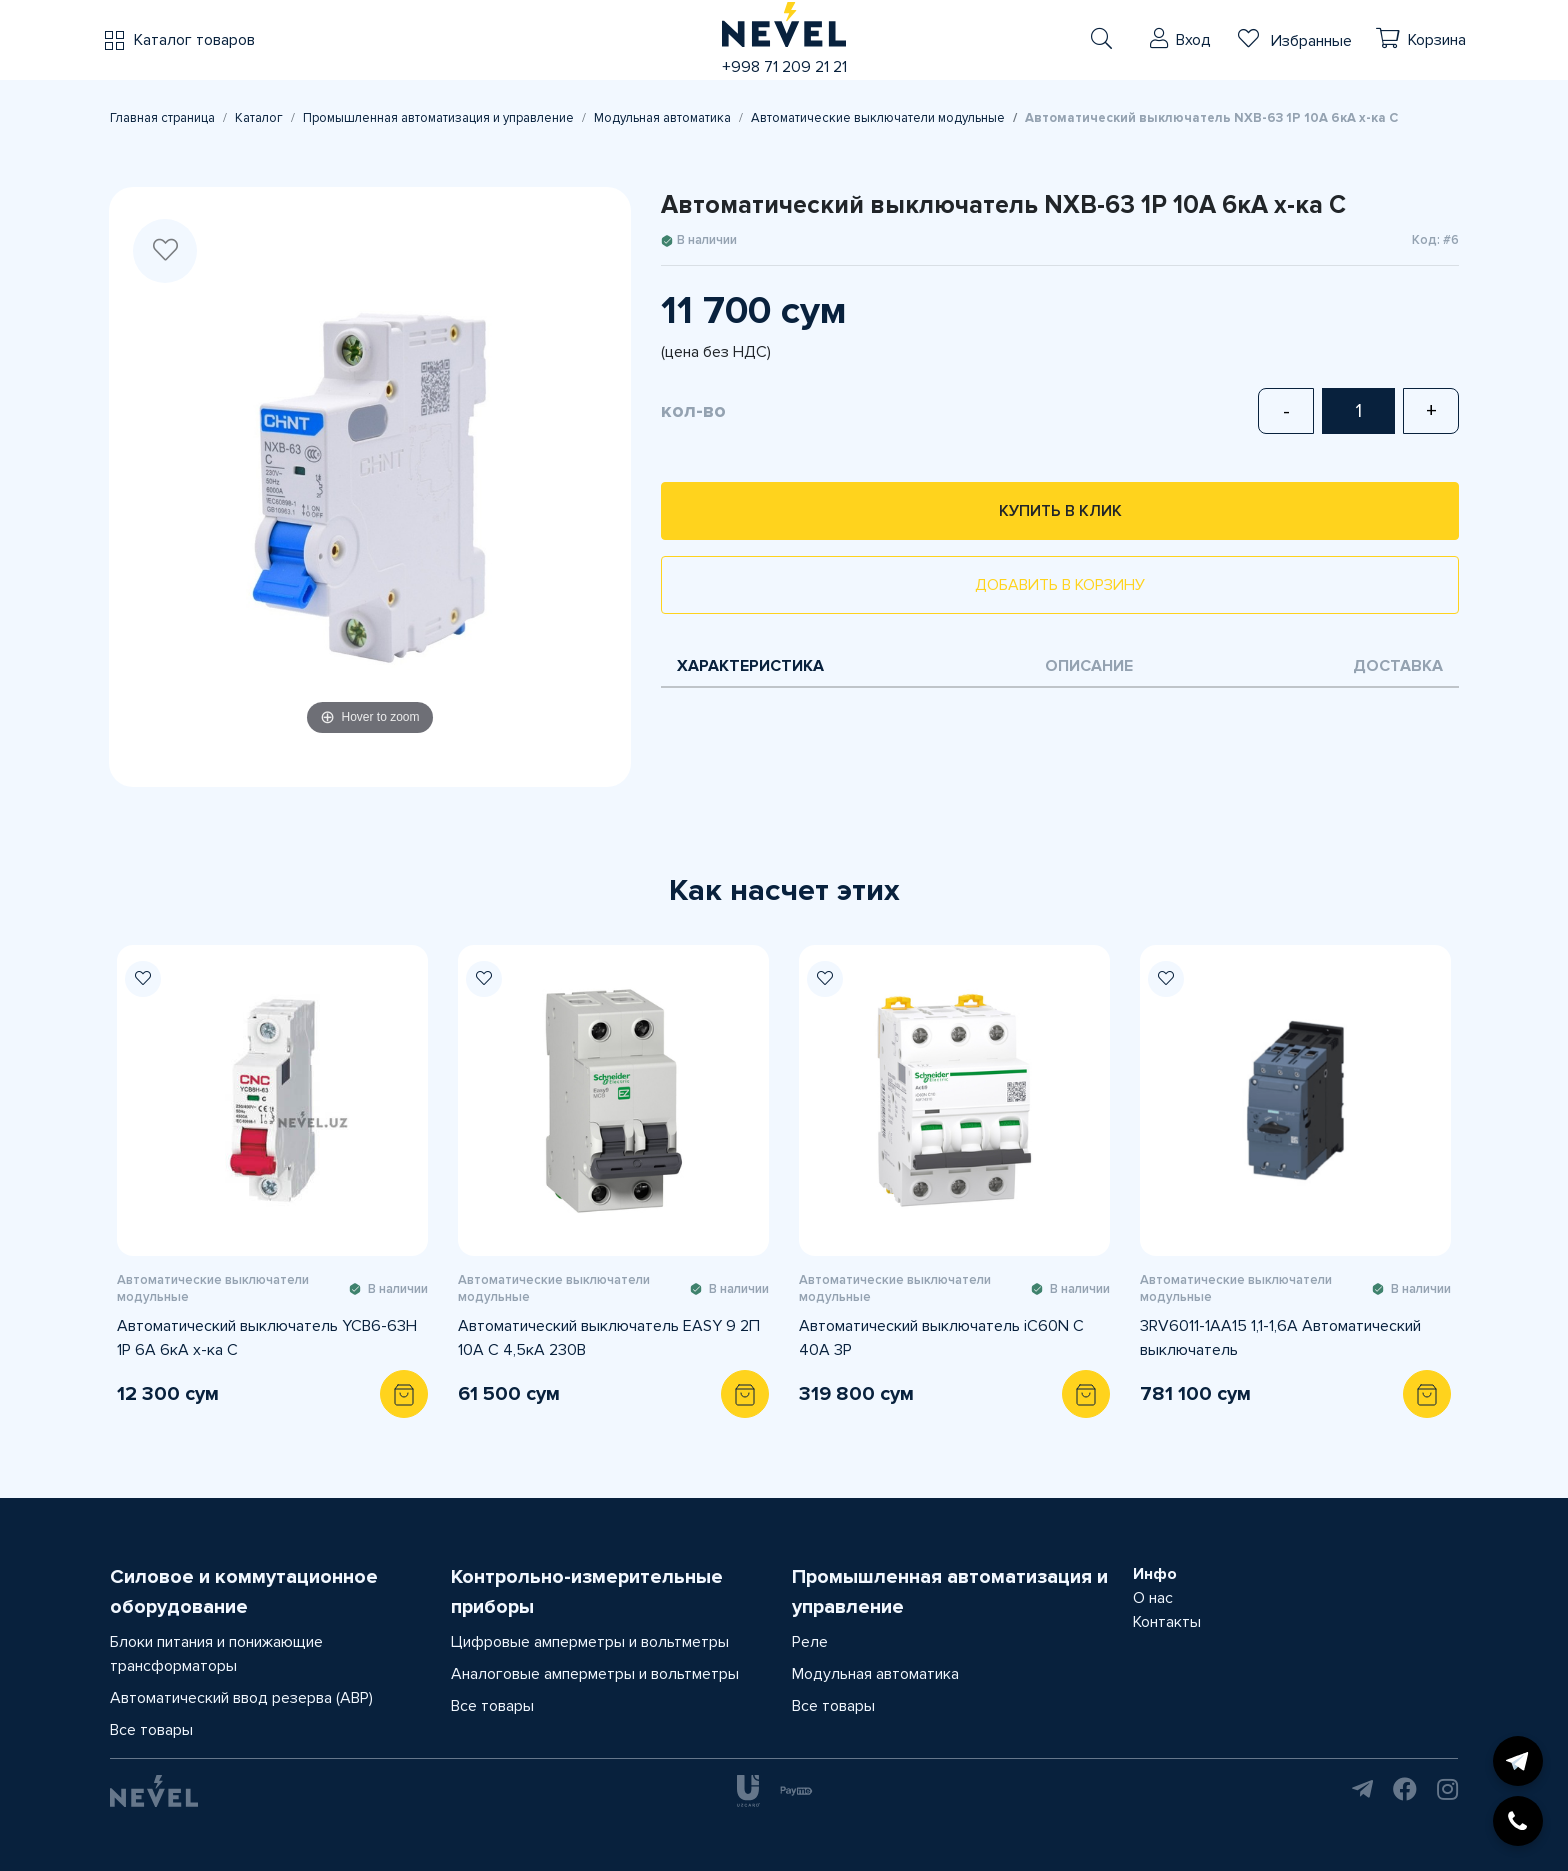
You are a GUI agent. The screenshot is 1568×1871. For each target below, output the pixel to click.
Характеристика (750, 666)
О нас (1153, 1598)
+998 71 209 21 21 (784, 67)
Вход (1193, 40)
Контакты (1167, 1622)
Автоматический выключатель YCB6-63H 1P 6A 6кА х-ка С (267, 1338)
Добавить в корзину (1060, 585)
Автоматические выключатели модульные (878, 118)
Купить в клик (1060, 511)
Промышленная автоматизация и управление (438, 118)
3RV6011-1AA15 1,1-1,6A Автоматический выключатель (1280, 1338)
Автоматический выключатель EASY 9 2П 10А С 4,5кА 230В (609, 1338)
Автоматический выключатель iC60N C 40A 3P (941, 1338)
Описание (1089, 666)
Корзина (1437, 40)
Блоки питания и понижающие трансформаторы (216, 1654)
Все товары (151, 1730)
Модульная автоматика (662, 118)
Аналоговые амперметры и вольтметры (595, 1674)
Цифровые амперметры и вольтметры (590, 1642)
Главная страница (162, 118)
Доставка (1398, 666)
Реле (810, 1642)
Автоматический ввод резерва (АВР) (241, 1698)
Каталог (259, 118)
